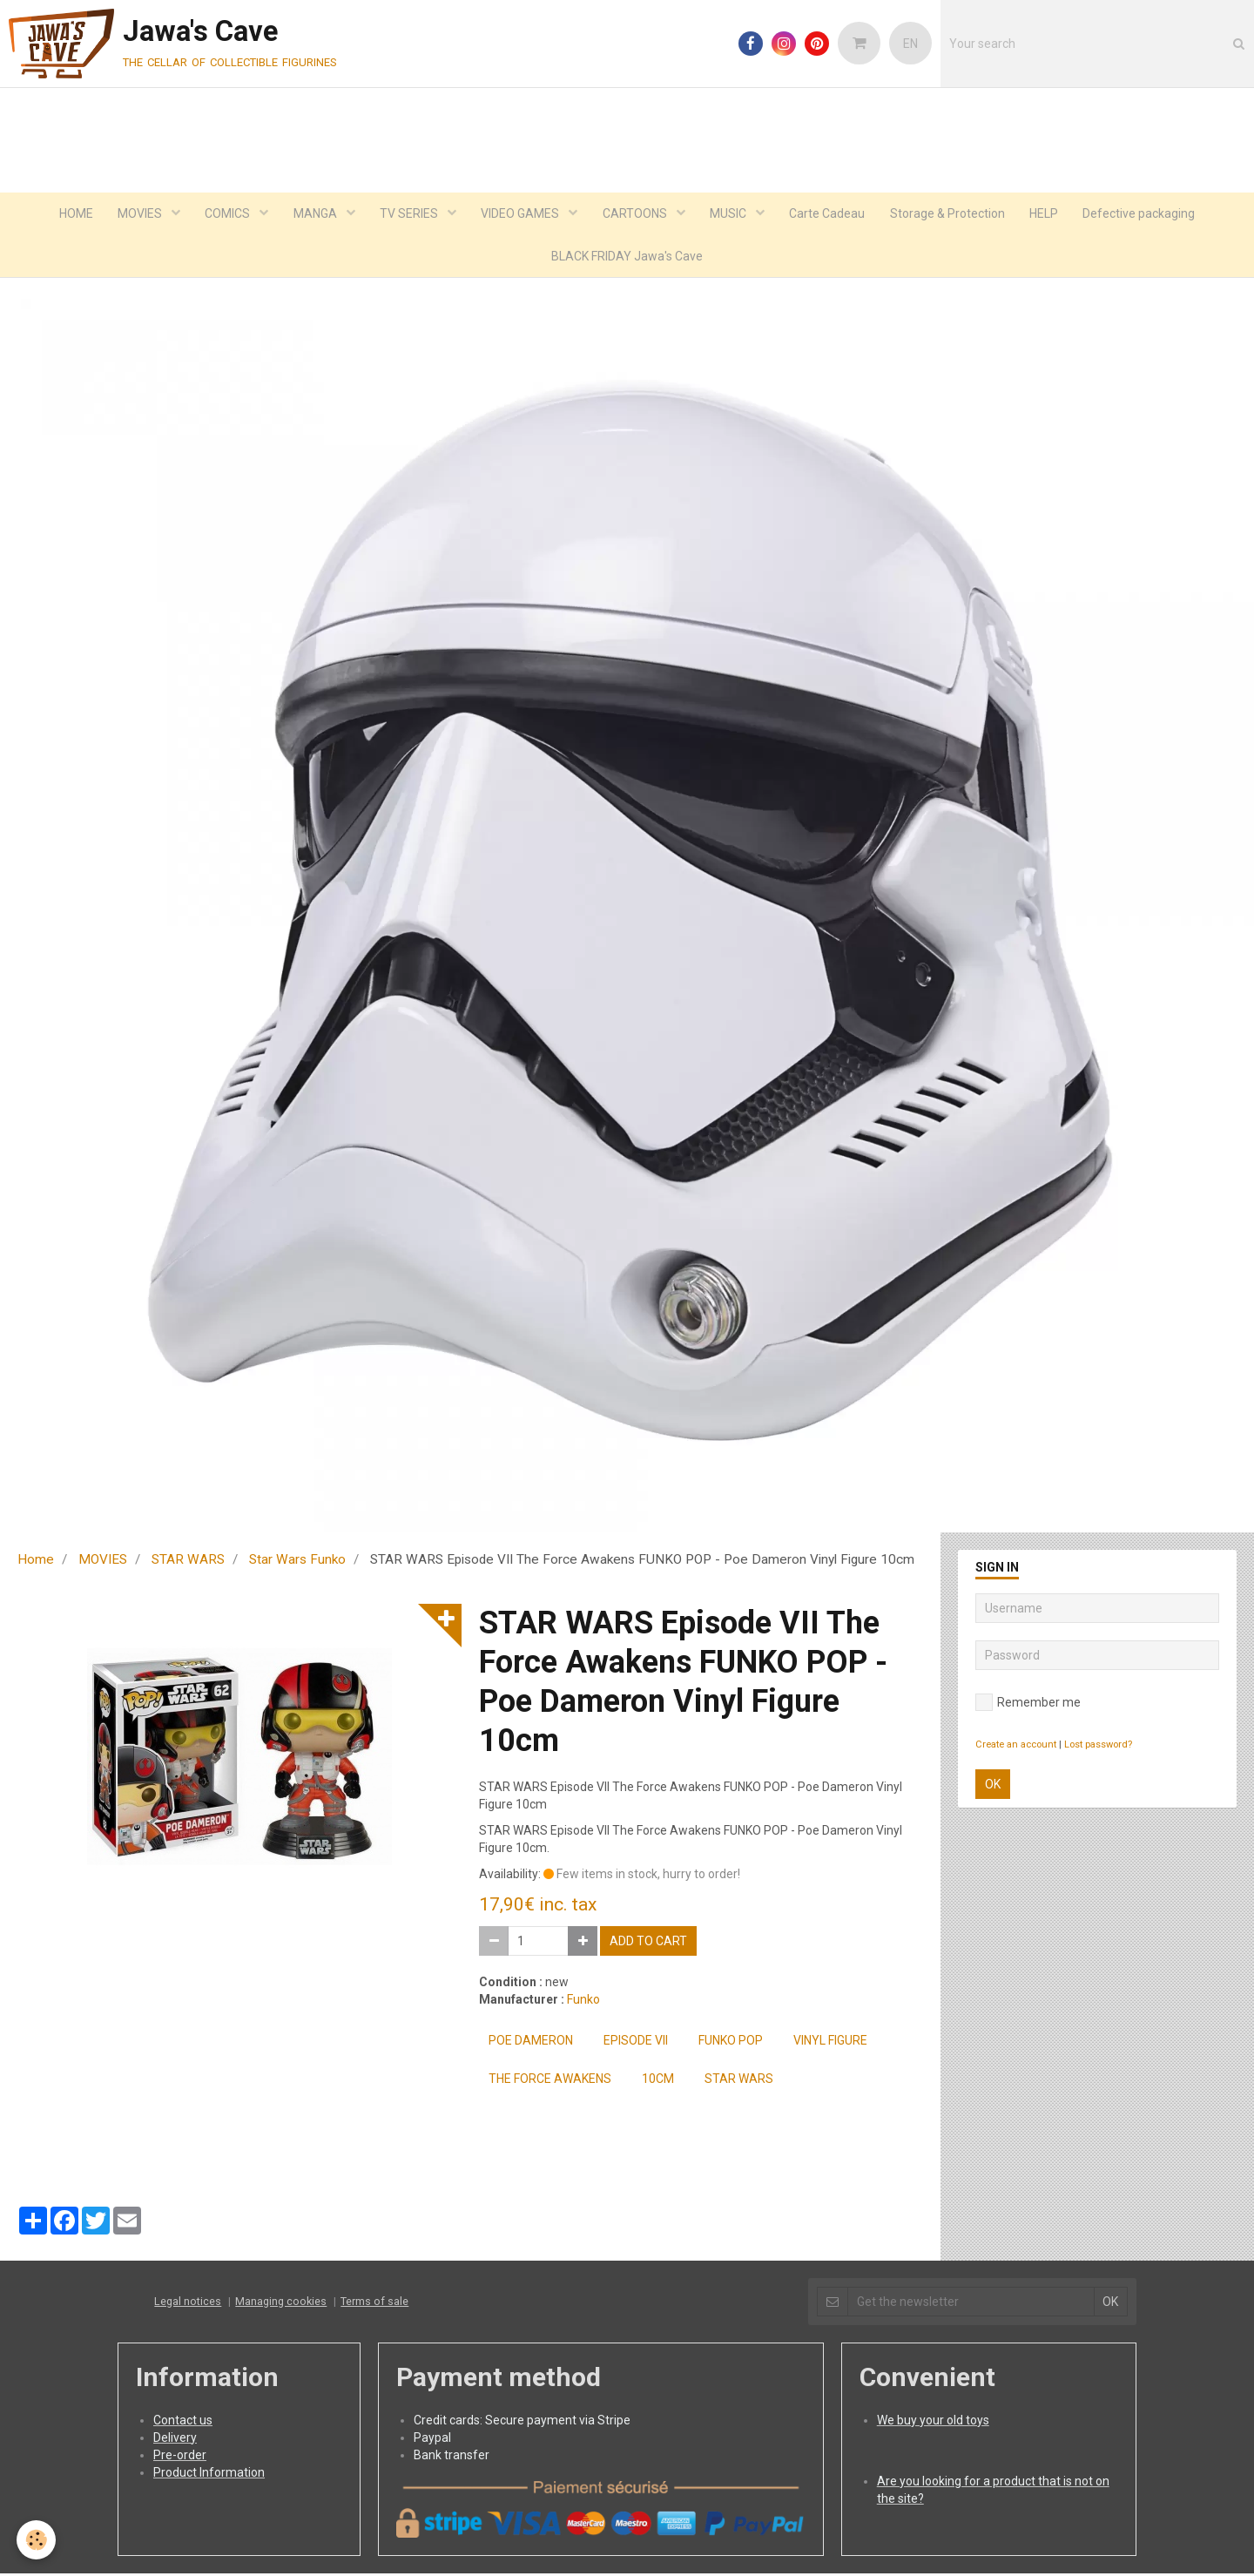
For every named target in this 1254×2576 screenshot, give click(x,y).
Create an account (1015, 1747)
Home (35, 1562)
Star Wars (739, 2081)
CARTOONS (637, 214)
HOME (68, 214)
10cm (658, 2081)
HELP (1050, 214)
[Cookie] (37, 2539)
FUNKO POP (730, 2043)
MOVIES (134, 214)
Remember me (1028, 1705)
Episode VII (635, 2043)
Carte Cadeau (831, 214)
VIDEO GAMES (521, 214)
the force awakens (550, 2081)
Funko (583, 2002)
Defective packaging (1147, 214)
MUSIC (732, 214)
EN (910, 44)
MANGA (313, 214)
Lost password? (1098, 1747)
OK (993, 1787)
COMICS (224, 214)
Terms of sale (374, 2303)
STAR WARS (188, 1562)
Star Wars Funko (297, 1562)
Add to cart (648, 1944)
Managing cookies (281, 2303)
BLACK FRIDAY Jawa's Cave (627, 258)
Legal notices (187, 2303)
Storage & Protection (952, 214)
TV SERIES (408, 214)
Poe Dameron (531, 2043)
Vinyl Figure (830, 2043)
